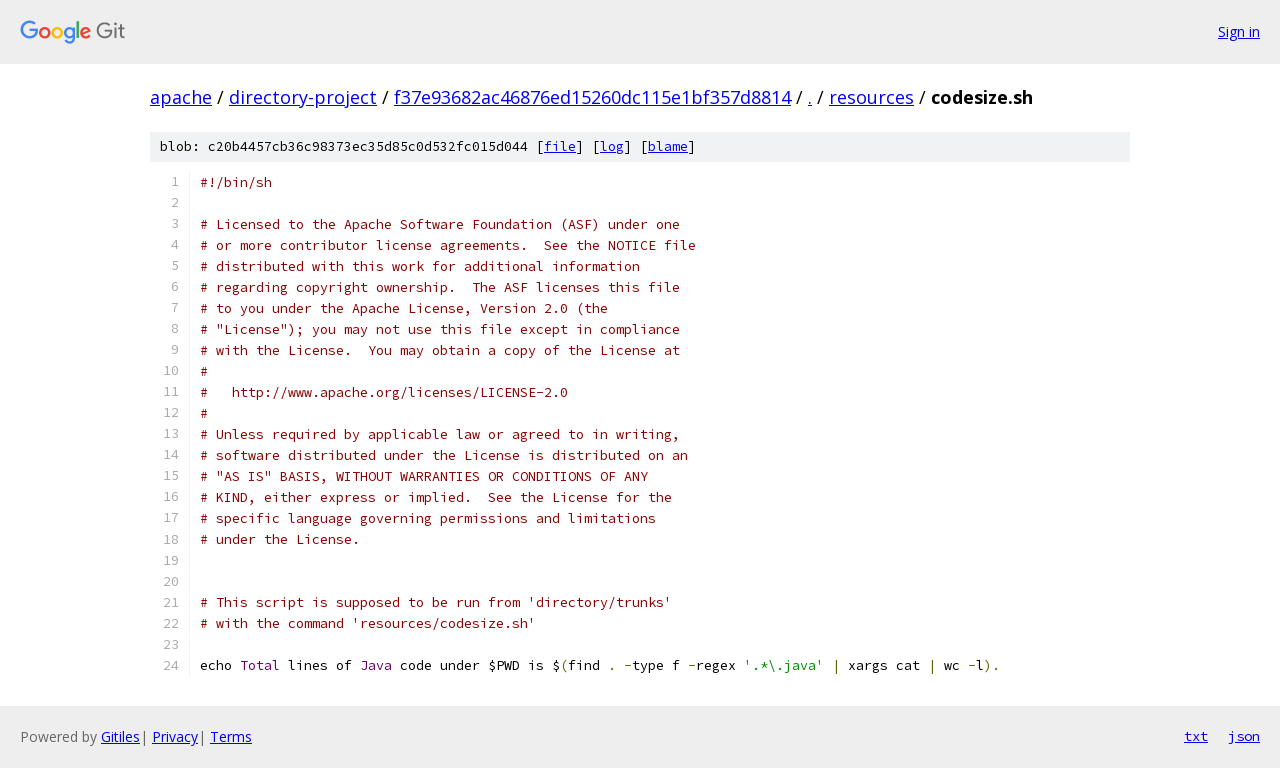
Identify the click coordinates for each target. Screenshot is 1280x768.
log (612, 146)
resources (871, 97)
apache (181, 97)
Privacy (175, 736)
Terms (231, 736)
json (1244, 736)
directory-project (303, 97)
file (560, 146)
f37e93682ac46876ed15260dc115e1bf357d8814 (592, 97)
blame (668, 146)
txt (1196, 736)
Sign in (1239, 31)
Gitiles (120, 736)
